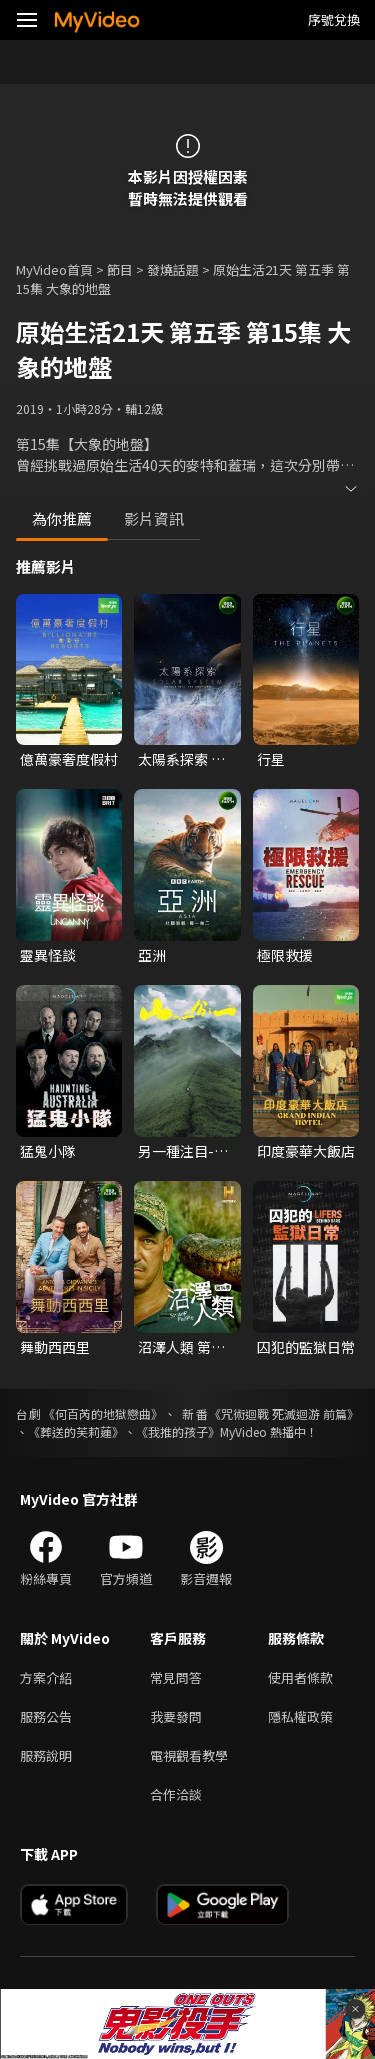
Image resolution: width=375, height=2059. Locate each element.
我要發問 (176, 1716)
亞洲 (152, 955)
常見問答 (176, 1677)
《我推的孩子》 (178, 1431)
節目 (120, 269)
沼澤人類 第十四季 (181, 1347)
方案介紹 (46, 1677)
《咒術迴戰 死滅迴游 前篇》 (284, 1413)
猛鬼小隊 (48, 1151)
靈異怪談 (48, 955)
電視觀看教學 (189, 1755)
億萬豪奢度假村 (69, 759)
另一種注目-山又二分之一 (183, 1151)
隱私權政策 (300, 1716)
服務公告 (46, 1716)
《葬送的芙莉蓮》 (76, 1431)
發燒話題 (173, 269)
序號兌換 (334, 19)
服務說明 (46, 1755)
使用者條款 (300, 1677)
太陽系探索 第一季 (181, 759)
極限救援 (285, 955)
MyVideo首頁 (54, 269)
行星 (271, 759)
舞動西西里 (55, 1347)
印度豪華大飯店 (306, 1151)
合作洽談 (176, 1794)
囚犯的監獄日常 (306, 1347)
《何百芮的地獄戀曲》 (103, 1413)
